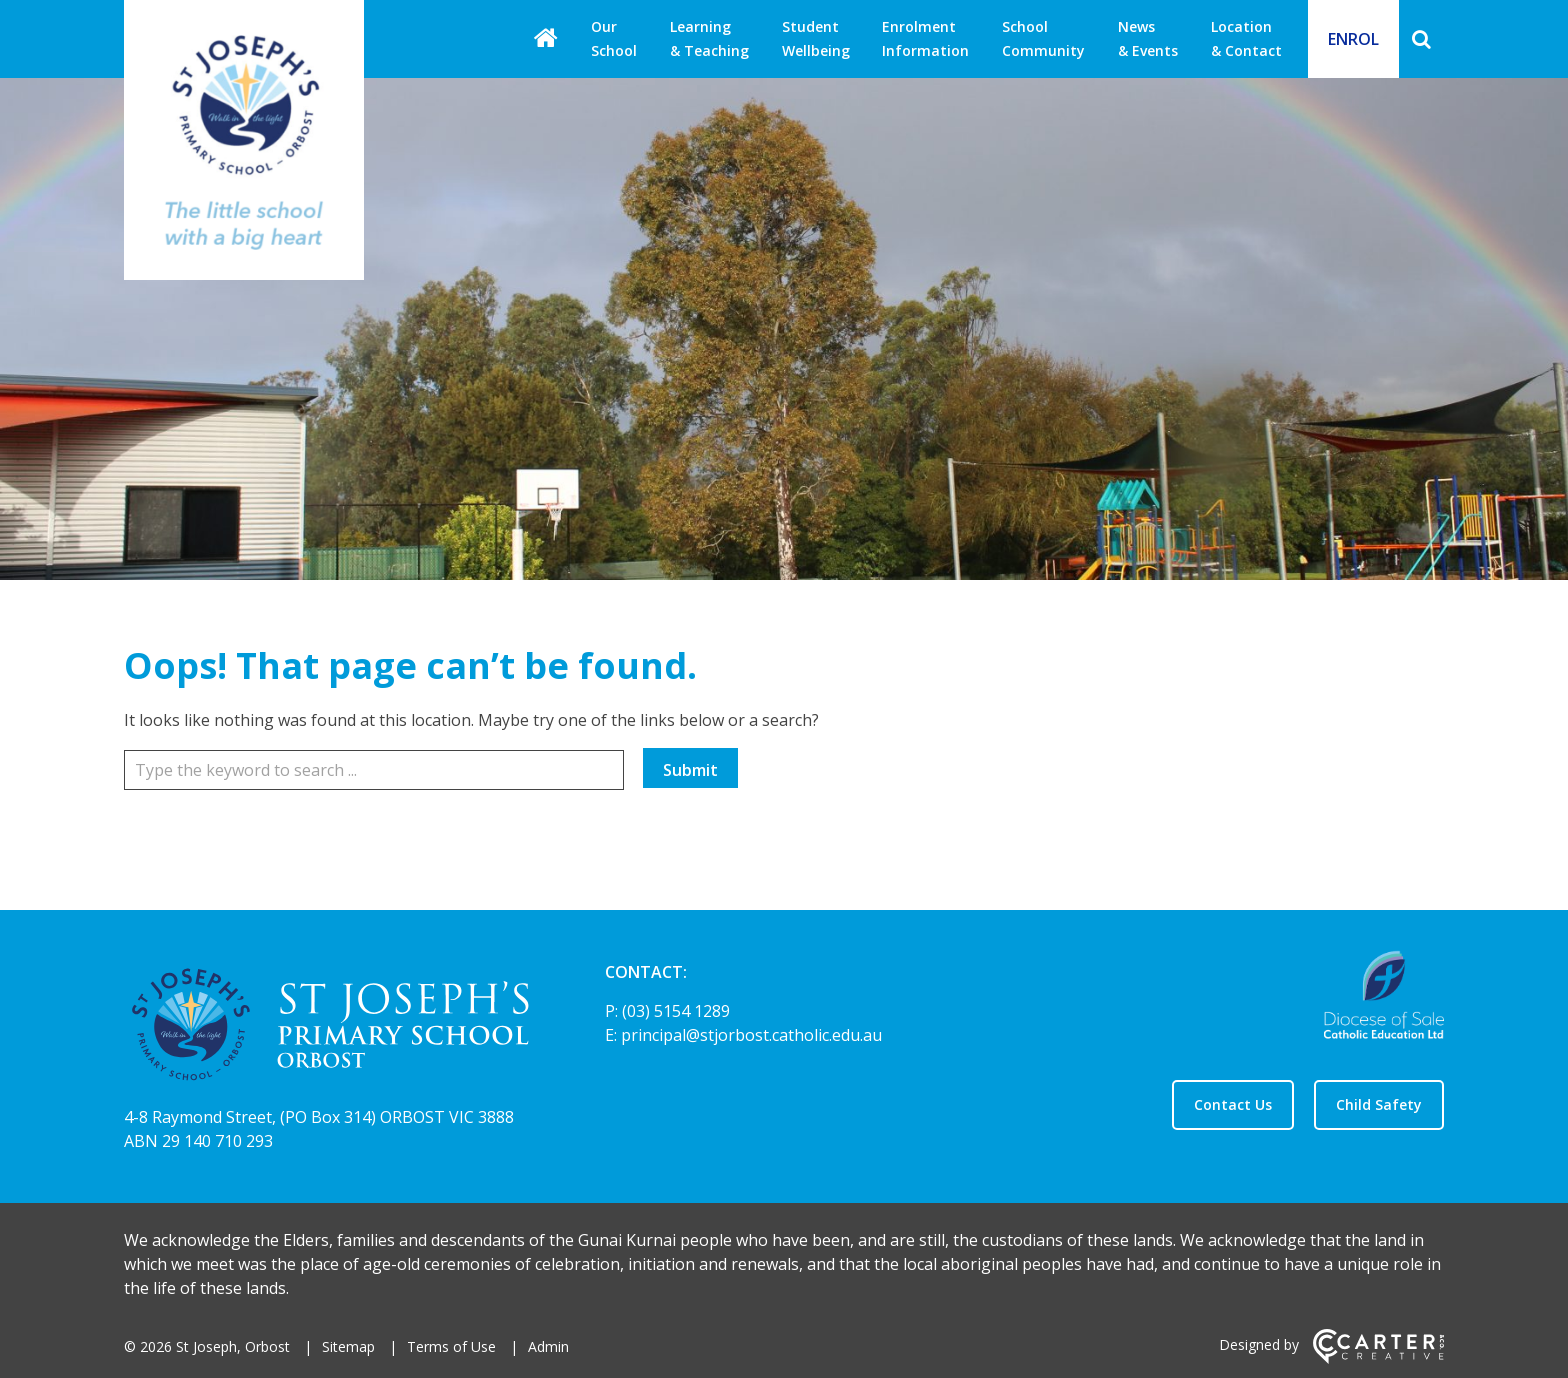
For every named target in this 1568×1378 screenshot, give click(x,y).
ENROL (1353, 39)
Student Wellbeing (816, 38)
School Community (1043, 38)
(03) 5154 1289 (676, 1011)
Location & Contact (1246, 38)
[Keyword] (374, 770)
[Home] (329, 1028)
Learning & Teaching (709, 38)
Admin (548, 1346)
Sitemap (348, 1346)
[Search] (1421, 39)
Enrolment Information (925, 38)
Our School (614, 38)
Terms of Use (451, 1346)
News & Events (1148, 38)
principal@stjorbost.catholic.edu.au (751, 1035)
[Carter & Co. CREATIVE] (1378, 1358)
